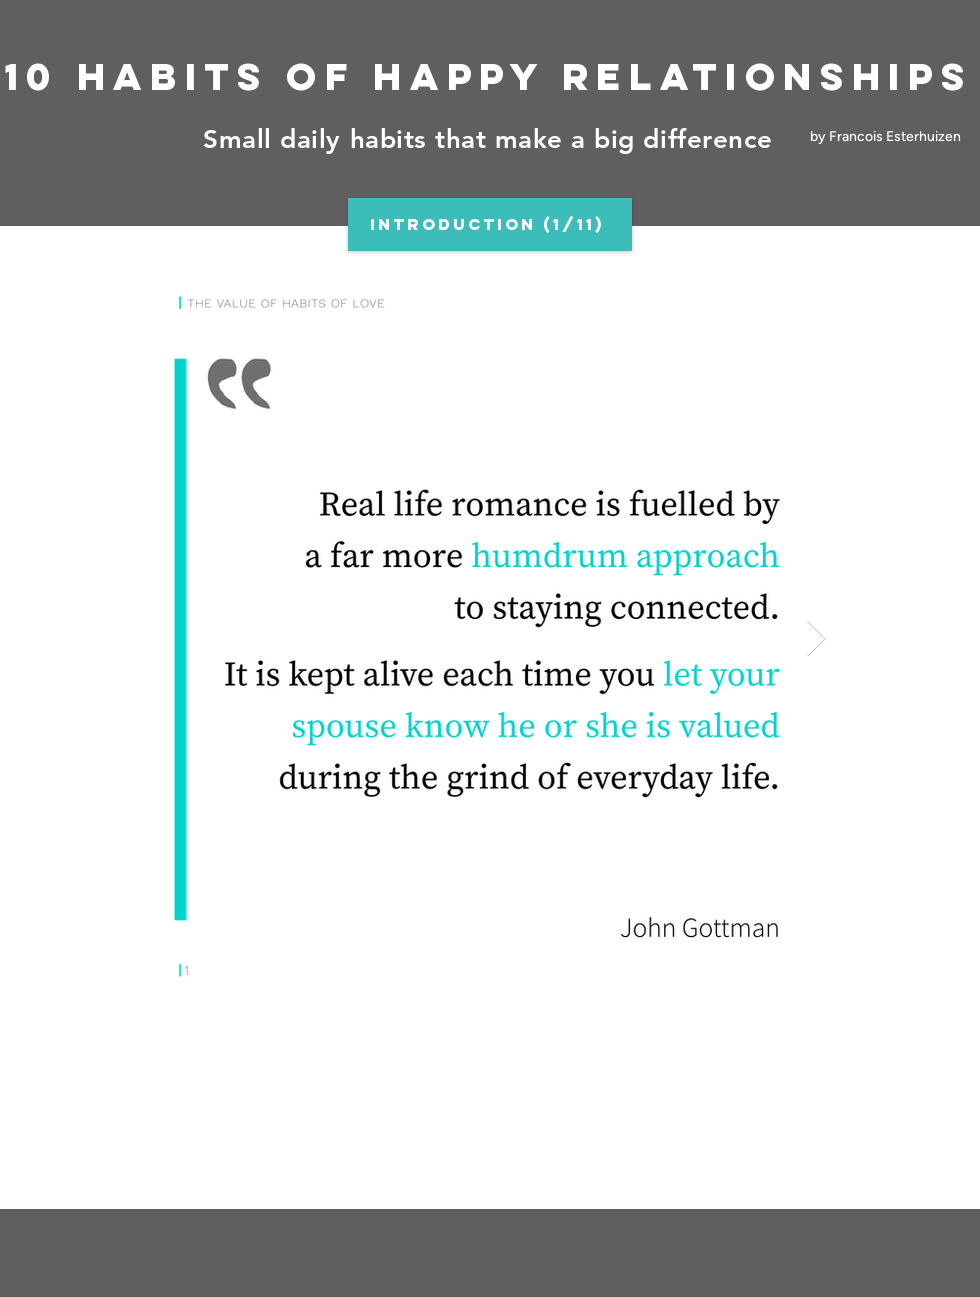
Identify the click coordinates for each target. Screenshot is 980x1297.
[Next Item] (816, 638)
